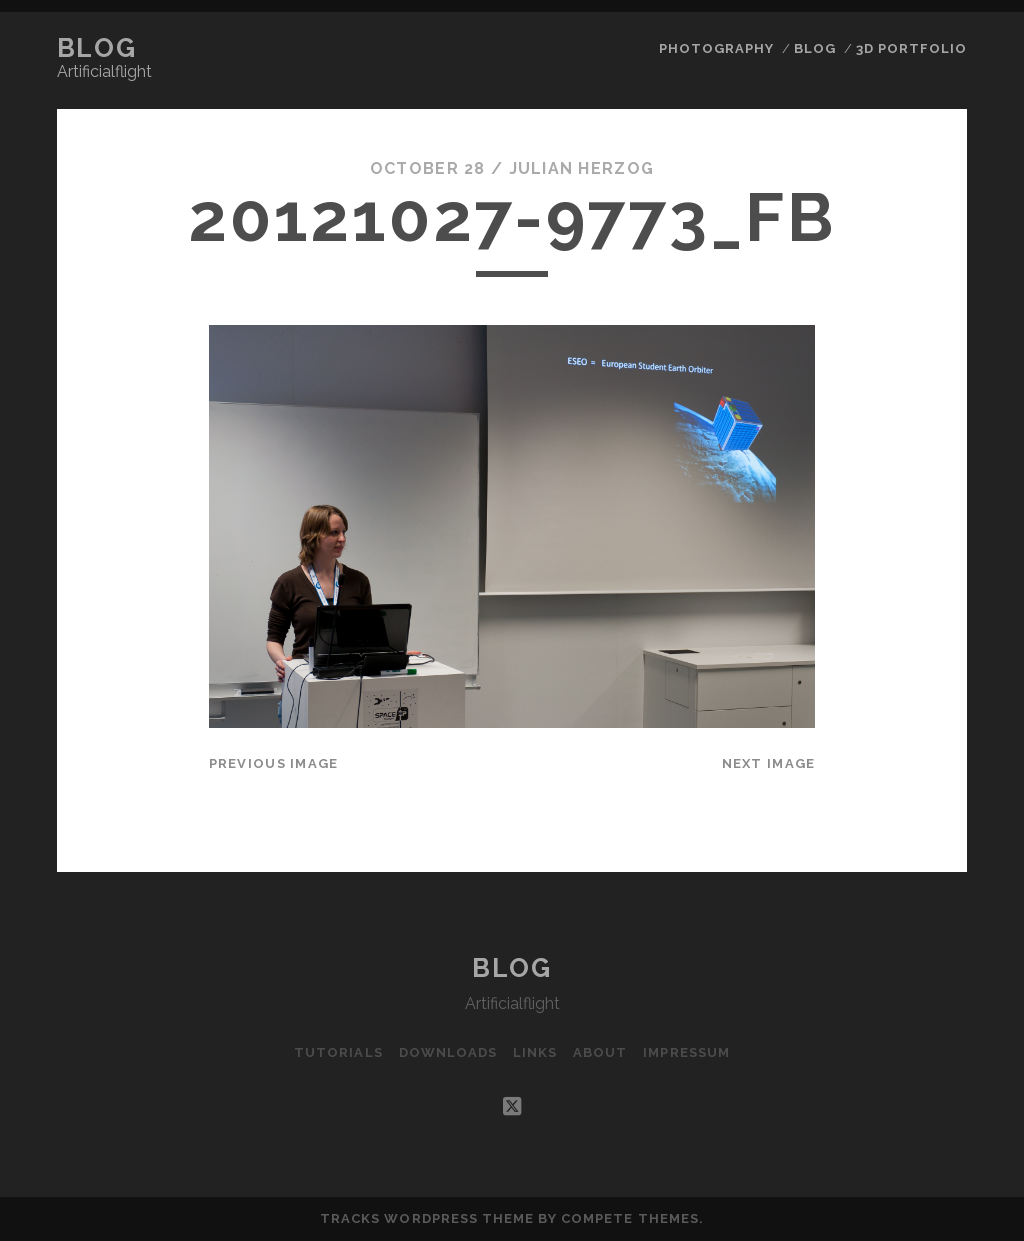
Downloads (448, 1052)
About (600, 1052)
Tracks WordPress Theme (427, 1218)
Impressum (686, 1052)
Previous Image (274, 763)
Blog (96, 48)
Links (535, 1052)
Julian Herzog (582, 168)
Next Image (769, 763)
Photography (716, 48)
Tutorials (338, 1052)
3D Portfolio (912, 48)
